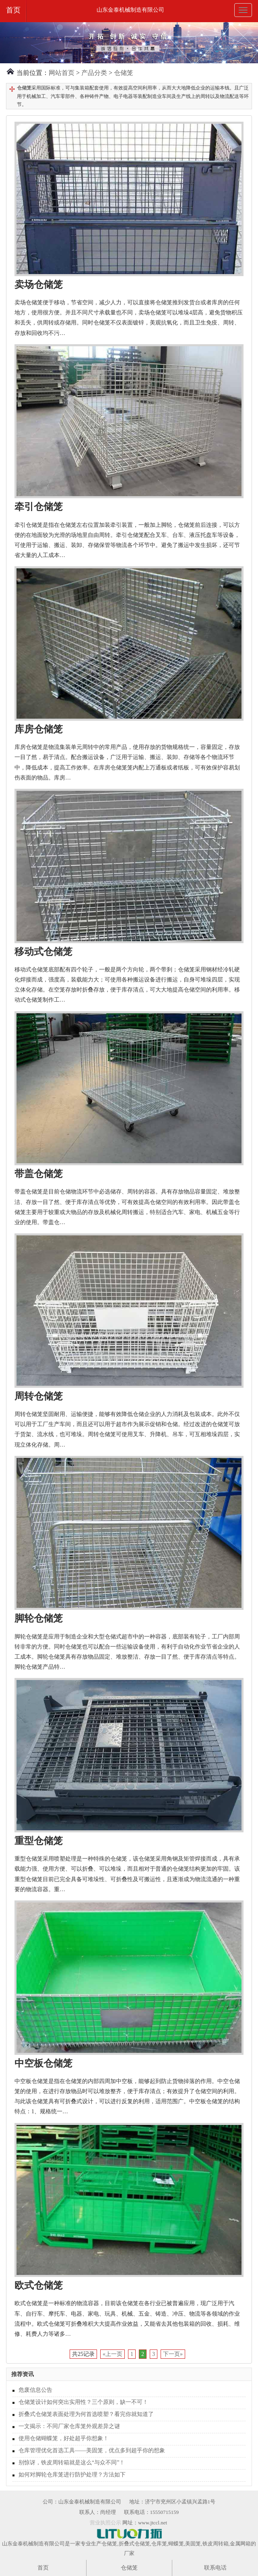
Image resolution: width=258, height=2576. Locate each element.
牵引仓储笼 (38, 506)
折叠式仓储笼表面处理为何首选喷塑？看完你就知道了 (86, 2414)
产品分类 (94, 72)
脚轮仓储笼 (38, 1618)
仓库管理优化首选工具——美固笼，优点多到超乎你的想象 (92, 2450)
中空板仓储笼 (43, 2063)
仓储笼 (123, 72)
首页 (13, 10)
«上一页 (112, 2354)
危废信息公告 (35, 2390)
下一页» (173, 2354)
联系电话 (215, 2568)
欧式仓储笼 (38, 2285)
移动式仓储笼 (43, 951)
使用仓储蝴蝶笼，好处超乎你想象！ (64, 2438)
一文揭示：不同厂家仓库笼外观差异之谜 (69, 2426)
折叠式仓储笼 (134, 2544)
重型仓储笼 (38, 1841)
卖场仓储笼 (38, 284)
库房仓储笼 (38, 729)
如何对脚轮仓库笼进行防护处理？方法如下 (72, 2475)
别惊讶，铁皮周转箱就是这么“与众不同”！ (72, 2463)
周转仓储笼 (38, 1396)
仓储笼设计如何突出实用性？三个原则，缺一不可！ (83, 2402)
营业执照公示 (105, 2523)
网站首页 (61, 72)
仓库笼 (159, 2544)
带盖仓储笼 (38, 1173)
